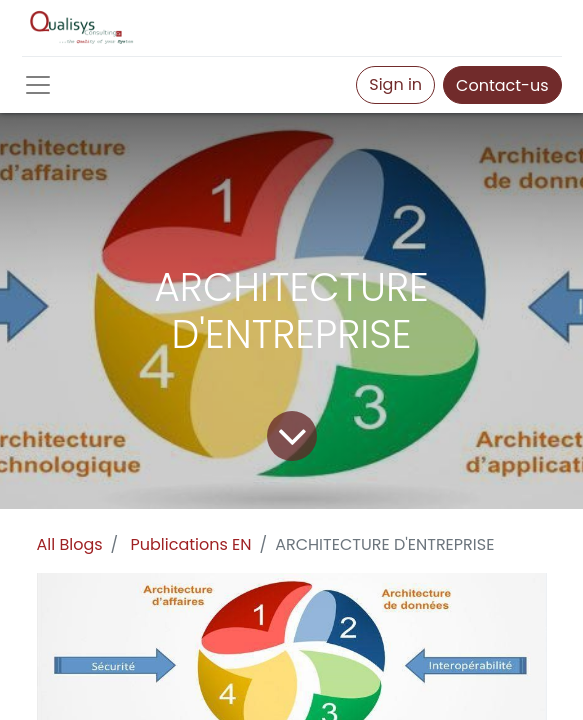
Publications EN (191, 544)
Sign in (395, 84)
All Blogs (70, 544)
